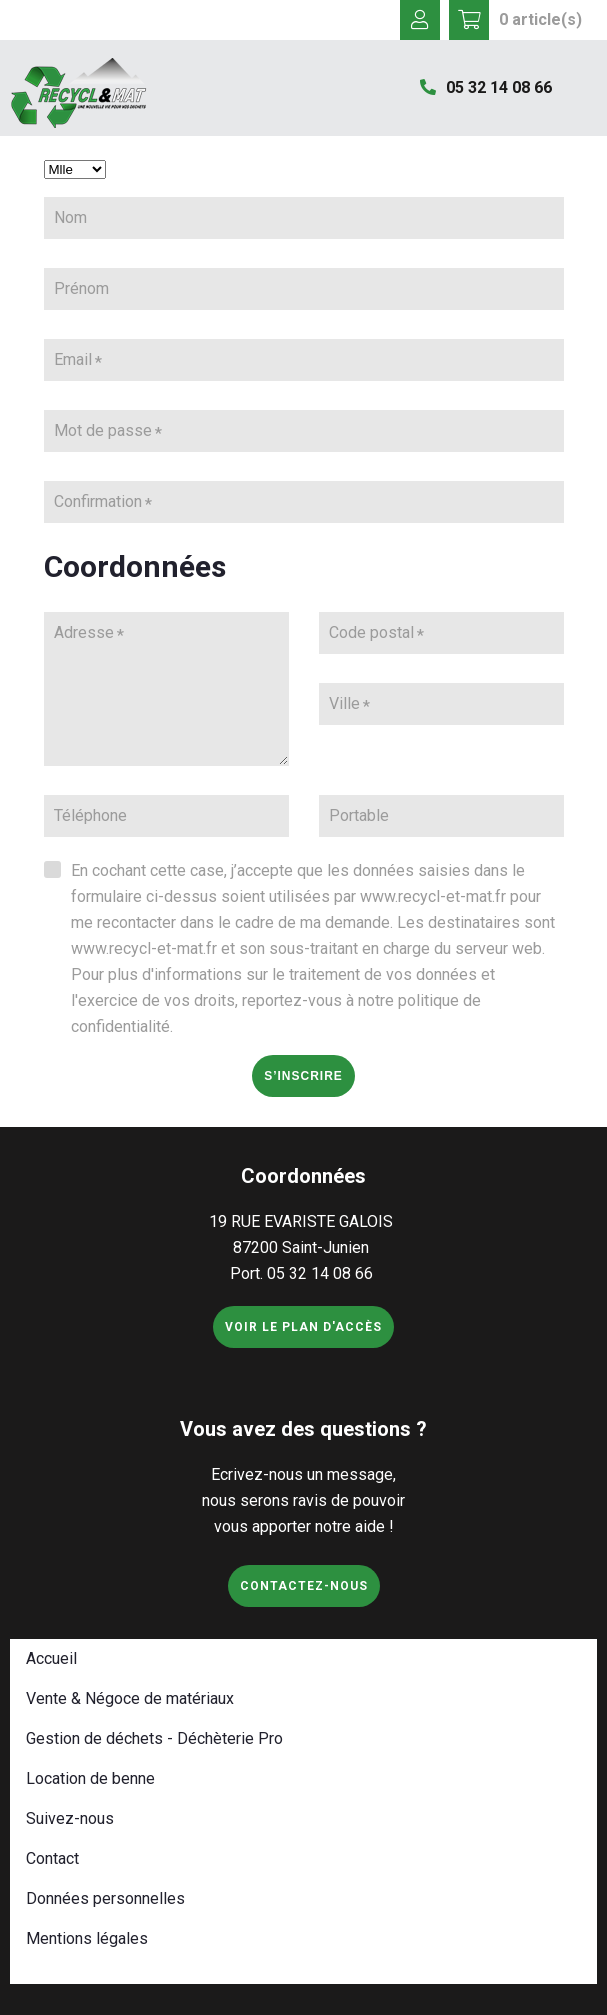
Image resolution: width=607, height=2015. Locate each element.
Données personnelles (105, 1898)
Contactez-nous (304, 1586)
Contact (52, 1858)
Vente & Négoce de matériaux (130, 1698)
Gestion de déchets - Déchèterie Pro (154, 1738)
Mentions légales (87, 1938)
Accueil (51, 1658)
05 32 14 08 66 (486, 87)
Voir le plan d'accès (303, 1327)
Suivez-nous (70, 1818)
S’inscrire (303, 1076)
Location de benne (90, 1778)
